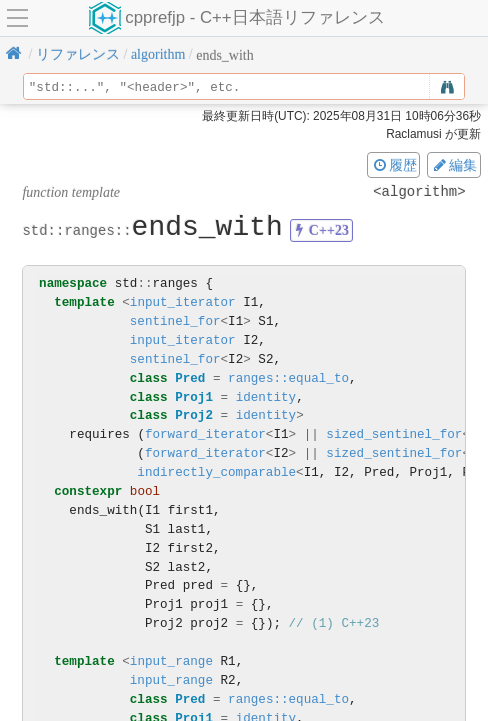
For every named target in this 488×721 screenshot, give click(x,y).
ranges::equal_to (288, 378)
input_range (171, 661)
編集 (454, 165)
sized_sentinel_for (394, 434)
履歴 (394, 165)
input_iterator (183, 302)
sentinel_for (175, 321)
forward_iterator (205, 434)
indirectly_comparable (216, 472)
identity (266, 397)
